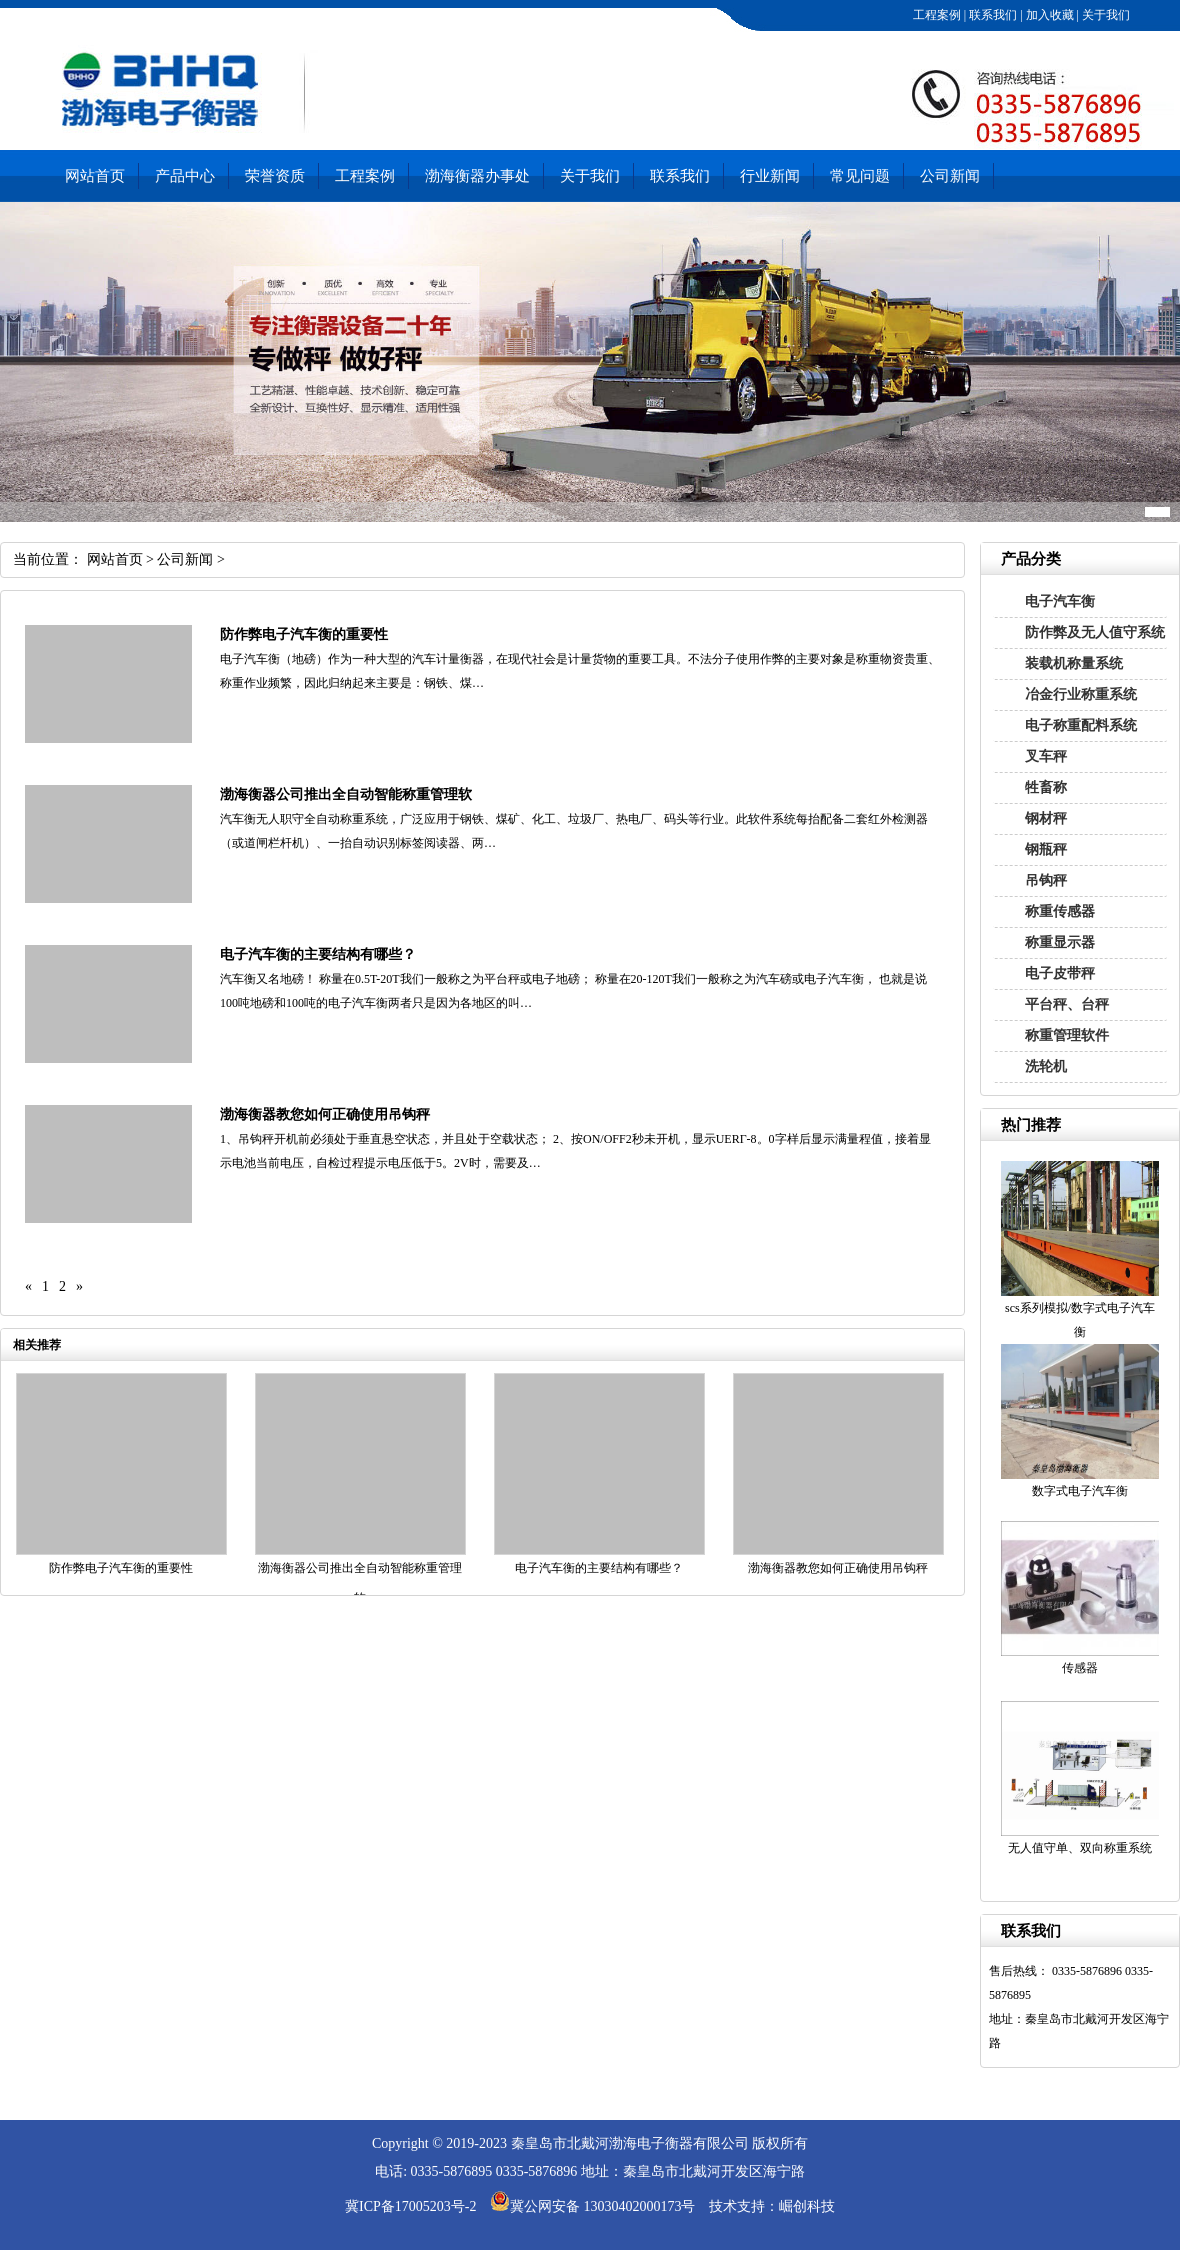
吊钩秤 (1046, 880)
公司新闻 (950, 176)
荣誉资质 (275, 176)
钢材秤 (1046, 818)
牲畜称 (1046, 787)
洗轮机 (1046, 1066)
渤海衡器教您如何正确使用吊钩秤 (325, 1114)
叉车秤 (1046, 756)
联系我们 (991, 15)
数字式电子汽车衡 (1080, 1491)
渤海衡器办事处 (477, 176)
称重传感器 (1060, 911)
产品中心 (185, 176)
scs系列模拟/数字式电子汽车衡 (1080, 1320)
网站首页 (95, 176)
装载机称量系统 (1074, 663)
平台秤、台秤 (1067, 1004)
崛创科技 (807, 2206)
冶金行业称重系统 (1081, 694)
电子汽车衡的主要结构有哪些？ (318, 954)
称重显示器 (1060, 942)
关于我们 (1104, 15)
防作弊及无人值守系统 (1095, 632)
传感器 (1080, 1668)
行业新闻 (770, 176)
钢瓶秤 (1046, 849)
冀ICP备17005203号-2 (410, 2206)
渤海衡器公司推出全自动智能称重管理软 (346, 794)
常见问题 (860, 176)
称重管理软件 (1067, 1035)
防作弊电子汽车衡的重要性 (304, 634)
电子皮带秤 (1060, 973)
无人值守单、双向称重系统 (1080, 1848)
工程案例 (935, 15)
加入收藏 (1048, 15)
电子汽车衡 (1060, 601)
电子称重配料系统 (1081, 725)
